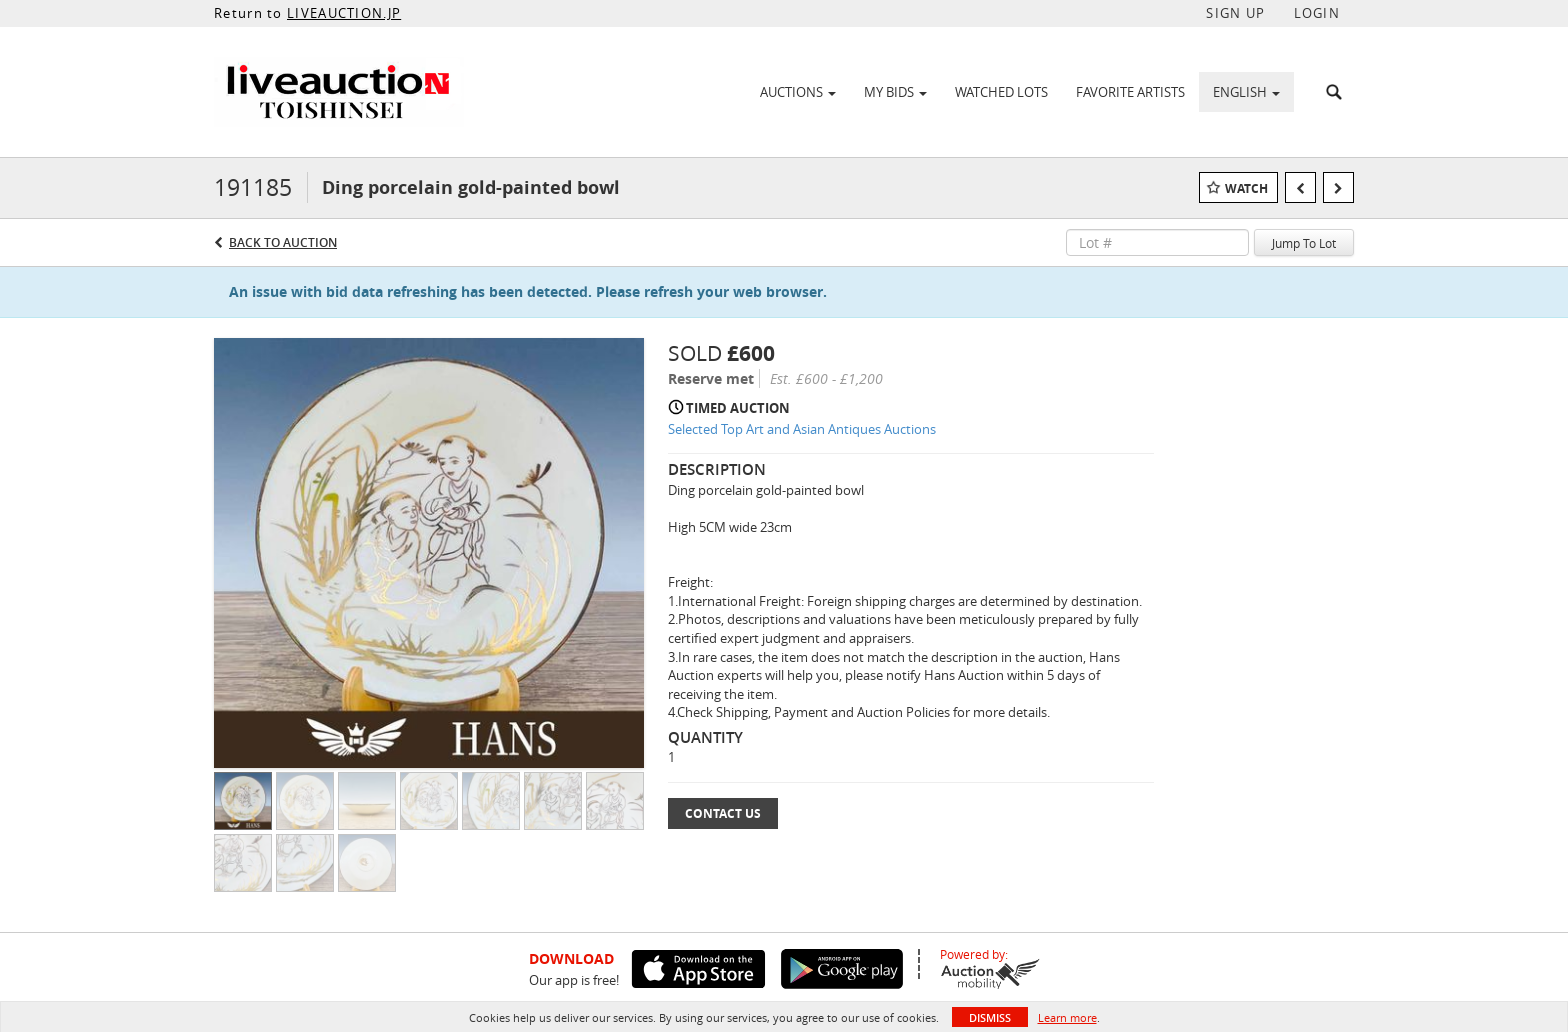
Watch (1246, 188)
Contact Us (723, 813)
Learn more (1067, 1017)
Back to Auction (283, 242)
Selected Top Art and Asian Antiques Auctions (802, 429)
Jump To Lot (1304, 243)
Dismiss (990, 1017)
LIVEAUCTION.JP (344, 13)
